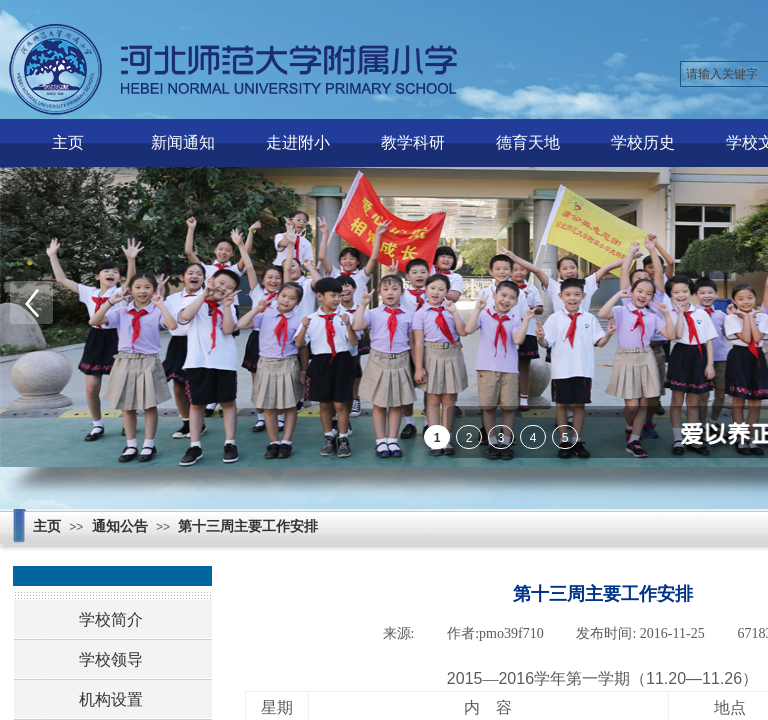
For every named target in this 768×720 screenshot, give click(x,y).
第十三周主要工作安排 (248, 526)
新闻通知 (183, 142)
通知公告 (120, 526)
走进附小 (298, 142)
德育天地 (528, 142)
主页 (68, 142)
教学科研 (413, 142)
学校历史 (643, 142)
